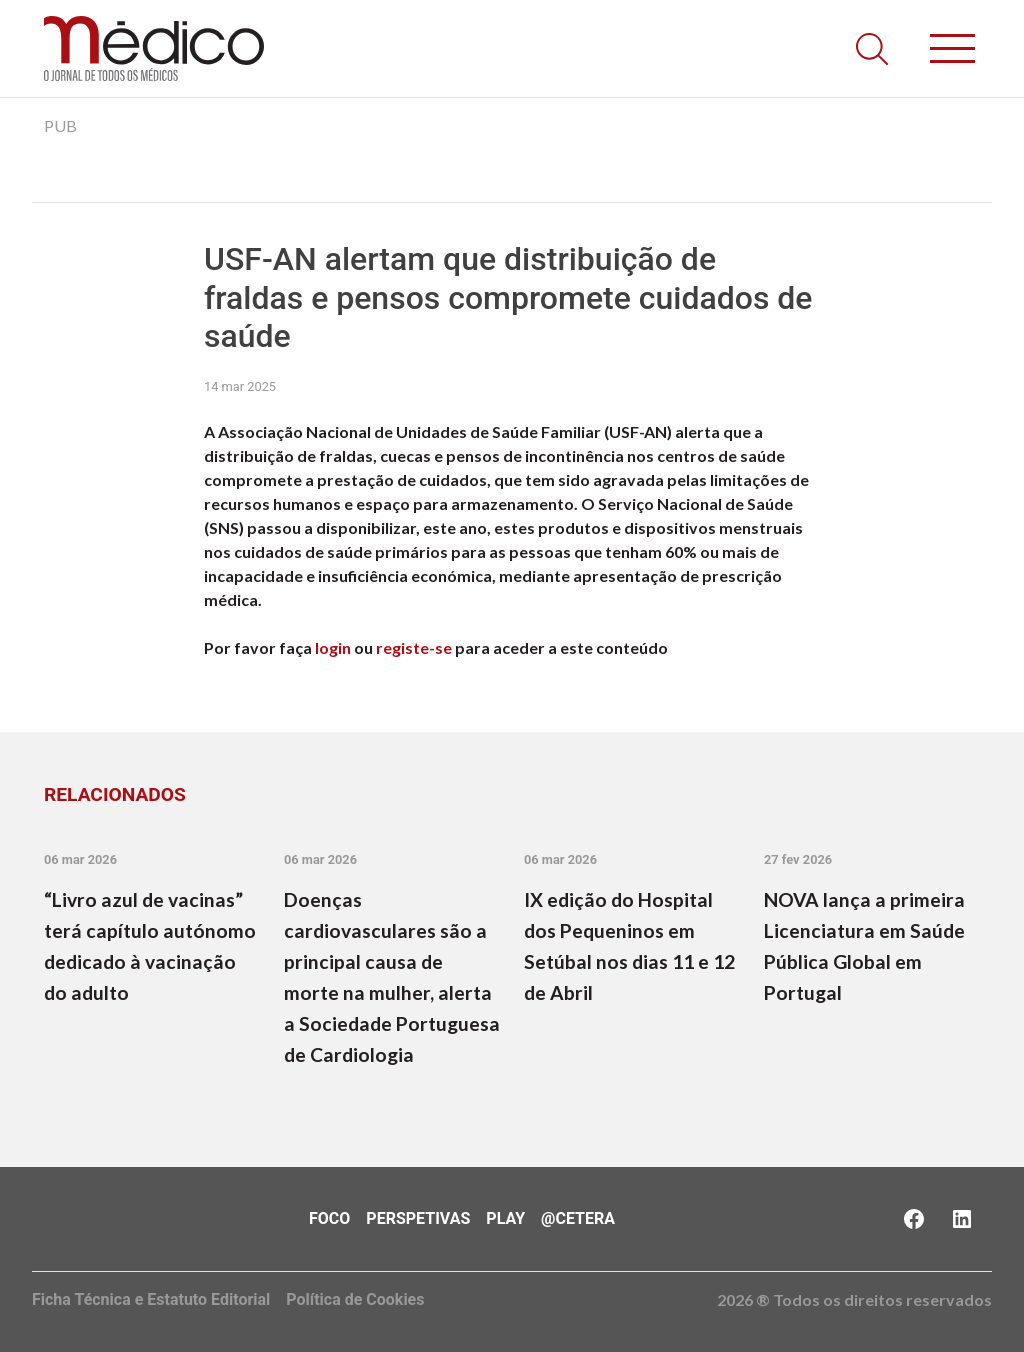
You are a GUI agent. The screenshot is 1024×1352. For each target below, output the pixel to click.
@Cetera (578, 1218)
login (333, 647)
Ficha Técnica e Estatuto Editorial (151, 1299)
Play (505, 1218)
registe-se (414, 647)
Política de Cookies (355, 1299)
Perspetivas (418, 1218)
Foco (329, 1218)
